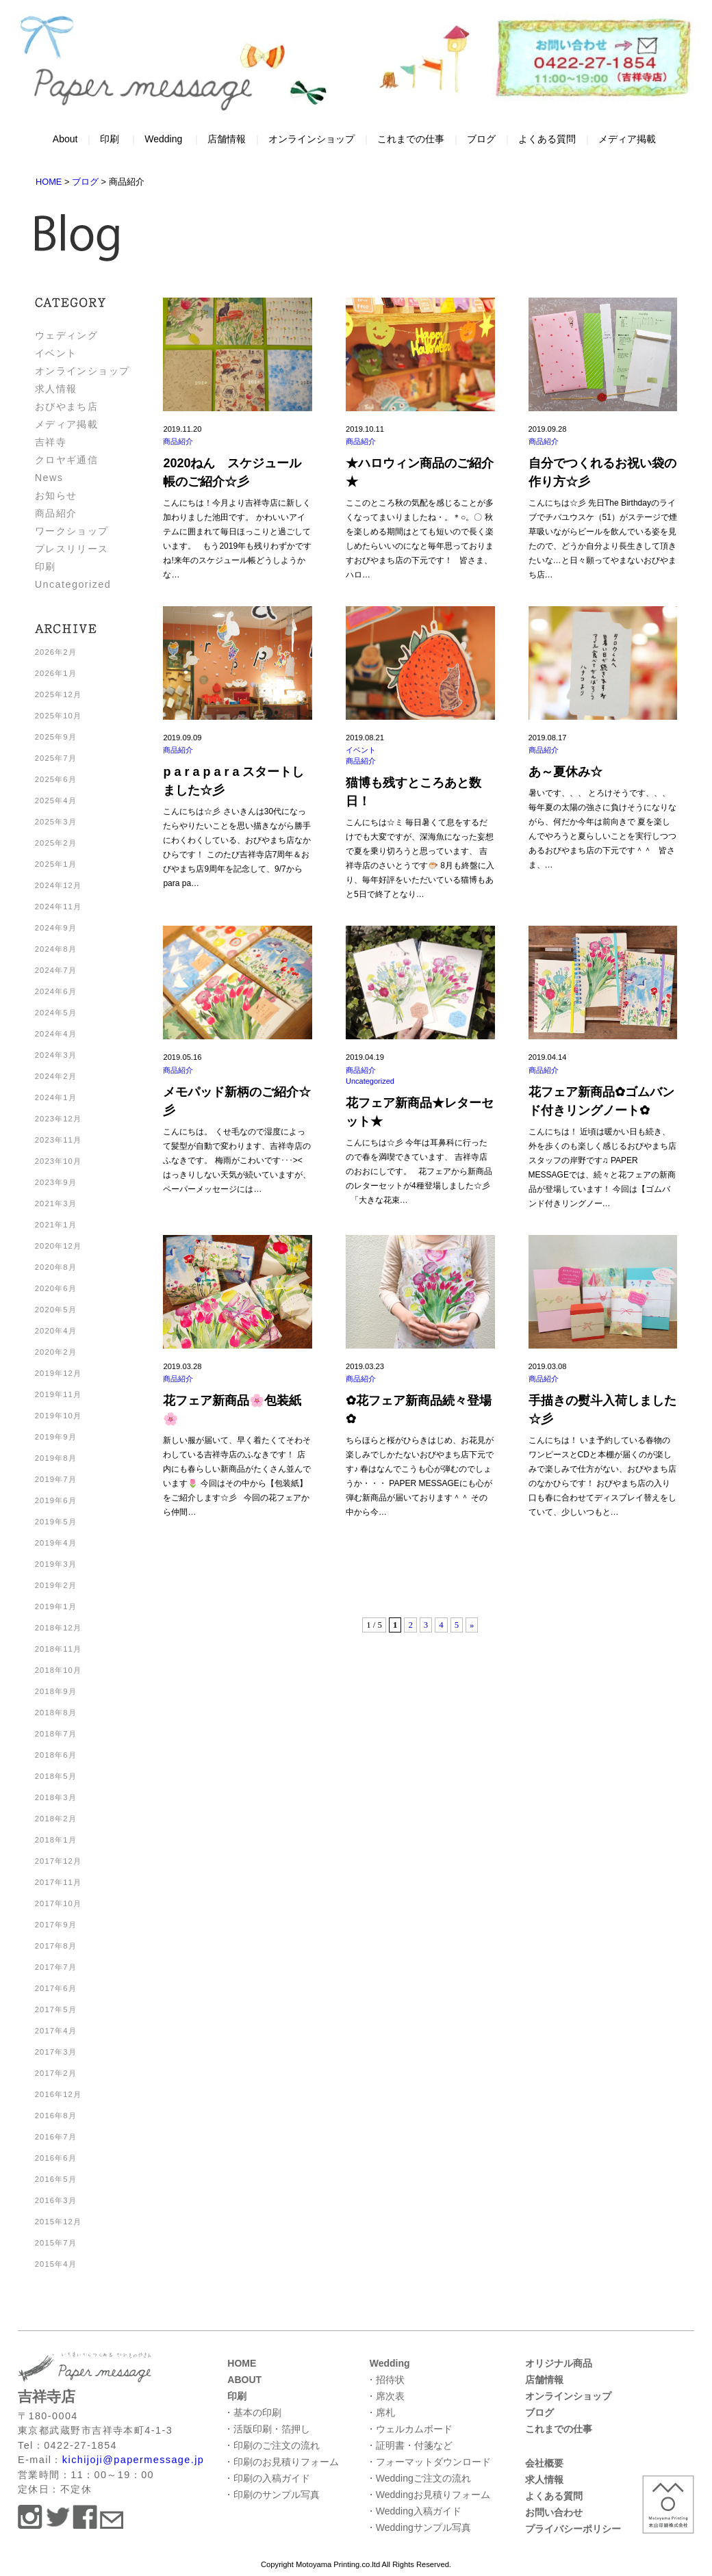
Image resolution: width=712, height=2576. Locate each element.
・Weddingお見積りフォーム (428, 2494)
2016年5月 (56, 2179)
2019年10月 (58, 1415)
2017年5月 (56, 2009)
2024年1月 (56, 1097)
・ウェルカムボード (409, 2428)
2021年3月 (56, 1203)
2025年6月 (56, 779)
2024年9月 (56, 928)
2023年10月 (58, 1161)
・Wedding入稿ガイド (413, 2511)
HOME (241, 2363)
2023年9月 (56, 1182)
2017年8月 (56, 1946)
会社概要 (544, 2463)
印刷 (109, 138)
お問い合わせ (554, 2512)
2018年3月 (56, 1797)
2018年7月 (56, 1734)
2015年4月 (56, 2264)
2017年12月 (58, 1861)
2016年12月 (58, 2094)
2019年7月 (56, 1479)
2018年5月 (56, 1776)
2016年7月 (56, 2137)
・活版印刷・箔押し (267, 2428)
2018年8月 (56, 1712)
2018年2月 (56, 1818)
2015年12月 (58, 2221)
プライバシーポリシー (573, 2528)
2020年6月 (56, 1288)
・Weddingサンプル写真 (418, 2527)
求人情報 (56, 388)
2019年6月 (56, 1500)
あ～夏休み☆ (565, 772)
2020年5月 (56, 1309)
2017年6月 (56, 1988)
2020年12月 (58, 1246)
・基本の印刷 (252, 2412)
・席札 (380, 2412)
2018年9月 (56, 1691)
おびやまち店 (67, 406)
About (65, 138)
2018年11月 (58, 1649)
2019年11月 (58, 1394)
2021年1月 (56, 1225)
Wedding (163, 138)
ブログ (481, 138)
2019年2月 (56, 1585)
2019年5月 (56, 1522)
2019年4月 (56, 1543)
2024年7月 (56, 970)
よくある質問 (547, 138)
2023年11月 (58, 1140)
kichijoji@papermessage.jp (133, 2459)
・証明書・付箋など (409, 2445)
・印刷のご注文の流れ (272, 2445)
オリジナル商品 (558, 2363)
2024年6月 (56, 991)
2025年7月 (56, 758)
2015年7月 (56, 2243)
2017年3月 (56, 2052)
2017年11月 (58, 1882)
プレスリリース (72, 548)
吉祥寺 (50, 442)
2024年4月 (56, 1034)
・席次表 (385, 2396)
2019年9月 (56, 1437)
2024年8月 (56, 949)
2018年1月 (56, 1840)
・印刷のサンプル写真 (272, 2494)
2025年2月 (56, 843)
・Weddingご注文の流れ (418, 2478)
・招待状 (385, 2379)
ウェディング (67, 335)
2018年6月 (56, 1755)
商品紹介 (56, 513)
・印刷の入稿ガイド (267, 2478)
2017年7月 (56, 1967)
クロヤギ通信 (67, 459)
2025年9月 (56, 737)
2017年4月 (56, 2031)
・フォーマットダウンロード (428, 2461)
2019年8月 (56, 1458)
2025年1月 (56, 864)
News (49, 477)
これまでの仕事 (410, 138)
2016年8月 (56, 2115)
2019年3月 (56, 1564)
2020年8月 (56, 1267)
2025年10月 (58, 716)
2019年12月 (58, 1373)
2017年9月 (56, 1925)
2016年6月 (56, 2158)
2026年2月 (56, 652)
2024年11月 (58, 906)
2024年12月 (58, 885)
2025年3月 (56, 822)
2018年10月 (58, 1670)
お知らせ (56, 495)
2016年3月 (56, 2200)
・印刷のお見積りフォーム (281, 2461)
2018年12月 (58, 1628)
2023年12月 (58, 1119)
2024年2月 (56, 1076)
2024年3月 (56, 1055)
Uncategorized (73, 584)
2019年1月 (56, 1606)
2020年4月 (56, 1331)
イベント (56, 353)
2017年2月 (56, 2073)
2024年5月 (56, 1013)
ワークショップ (72, 530)
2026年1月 (56, 673)
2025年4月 (56, 800)
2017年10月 (58, 1903)
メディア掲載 (627, 138)
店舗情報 (226, 138)
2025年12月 (58, 694)
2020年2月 (56, 1352)
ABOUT (244, 2379)
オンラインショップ (311, 138)
